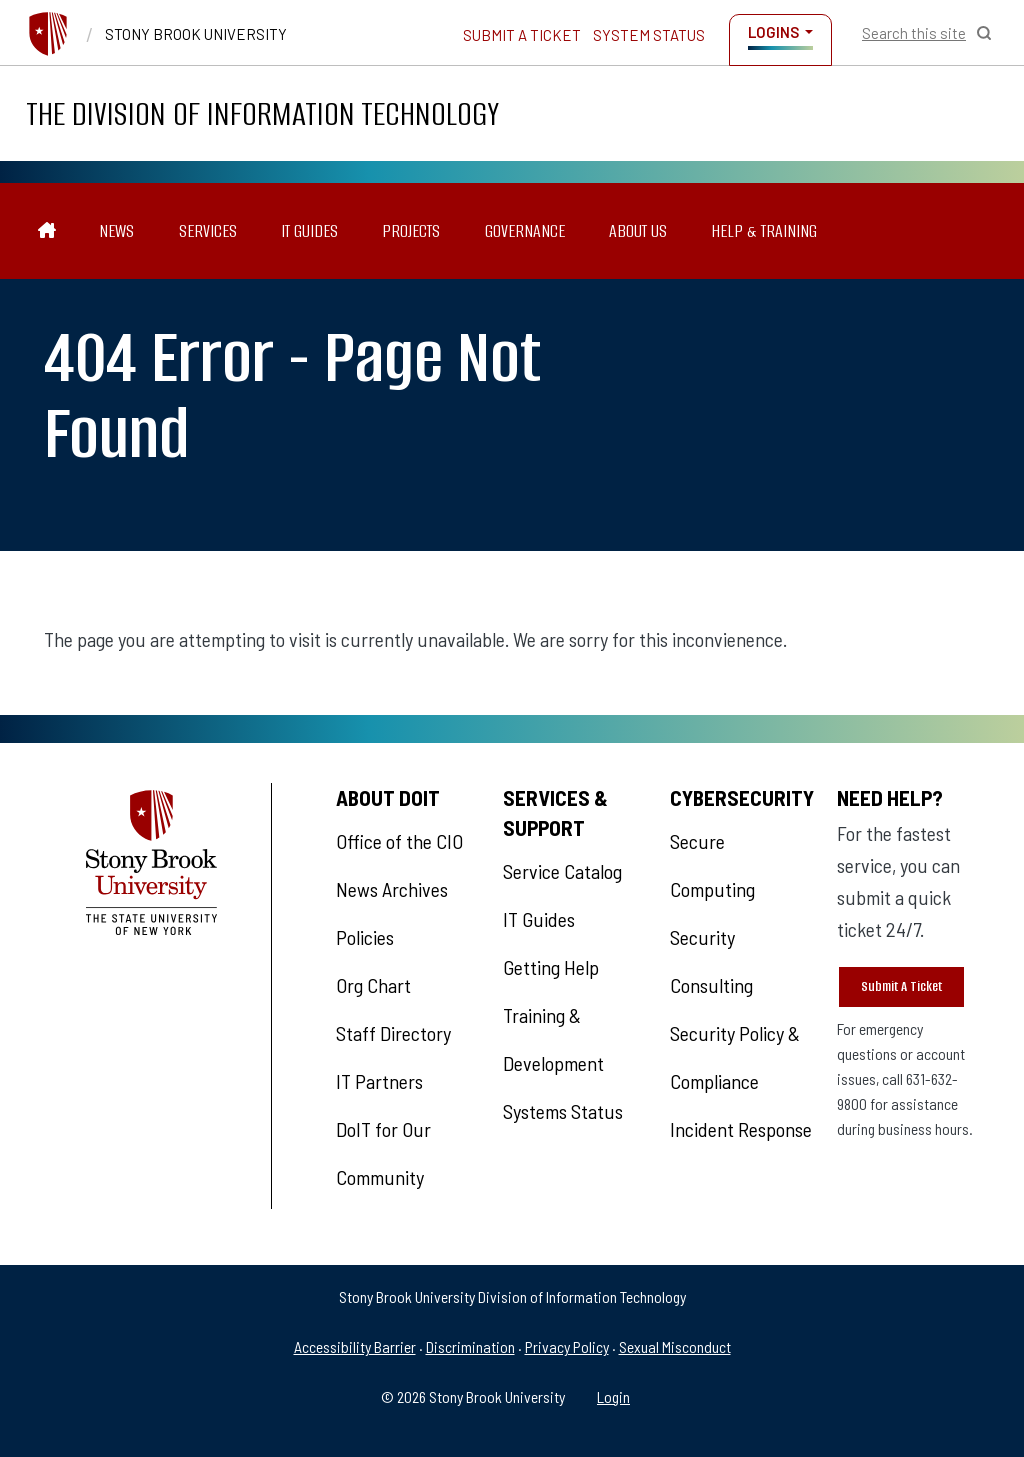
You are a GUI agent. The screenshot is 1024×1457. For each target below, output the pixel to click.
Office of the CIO (399, 841)
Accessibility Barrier (355, 1346)
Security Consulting (711, 961)
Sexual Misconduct (675, 1346)
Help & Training (764, 231)
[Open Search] (927, 33)
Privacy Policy (567, 1346)
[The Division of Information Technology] (47, 231)
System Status (649, 35)
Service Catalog (562, 871)
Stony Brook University (196, 34)
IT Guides (309, 231)
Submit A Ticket (901, 986)
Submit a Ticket (522, 35)
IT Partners (379, 1081)
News (116, 231)
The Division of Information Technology (262, 113)
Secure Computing (712, 865)
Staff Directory (393, 1033)
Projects (411, 231)
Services (208, 231)
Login (613, 1396)
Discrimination (470, 1346)
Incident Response (741, 1129)
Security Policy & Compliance (735, 1057)
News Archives (392, 889)
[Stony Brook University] (48, 34)
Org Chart (373, 985)
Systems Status (563, 1111)
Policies (365, 937)
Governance (525, 231)
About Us (638, 231)
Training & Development (553, 1039)
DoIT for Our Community (383, 1153)
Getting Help (551, 967)
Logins (773, 32)
